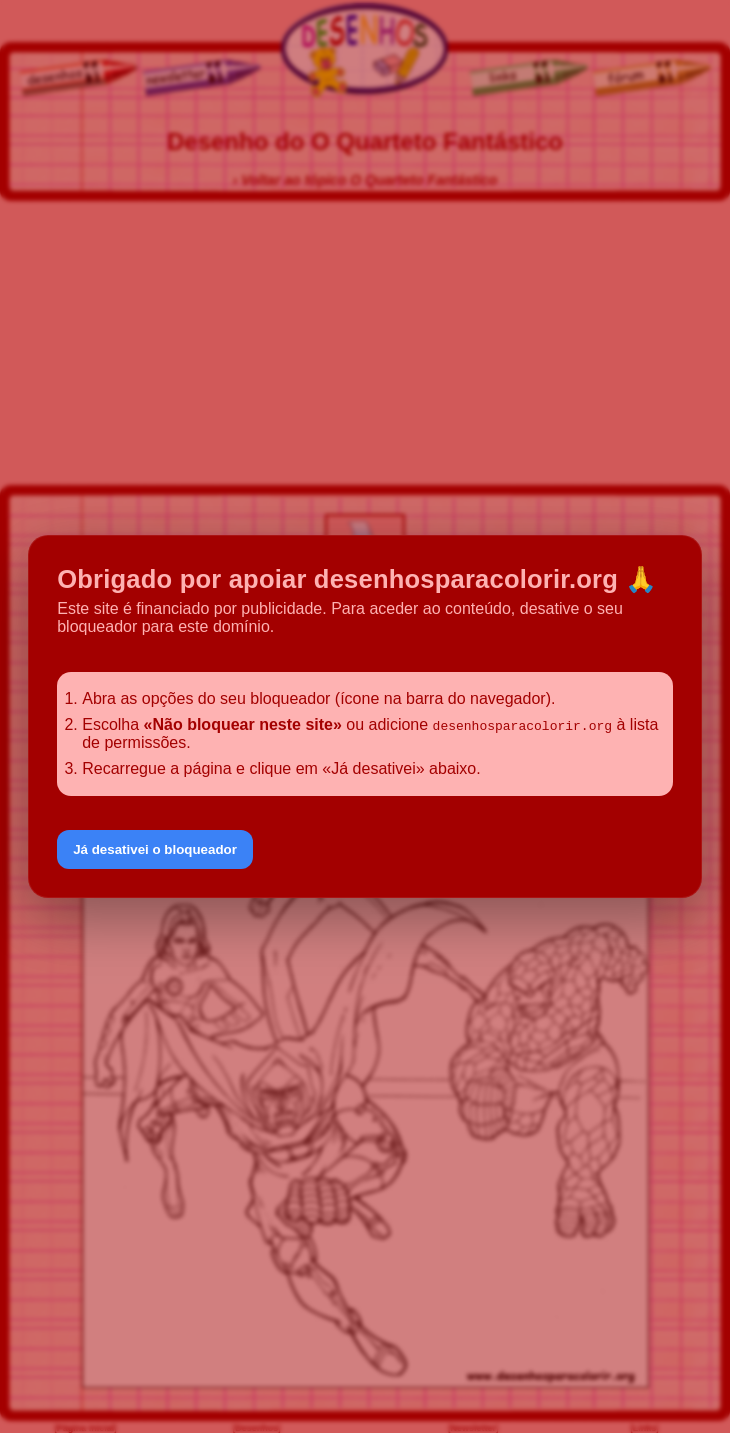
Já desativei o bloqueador (155, 849)
